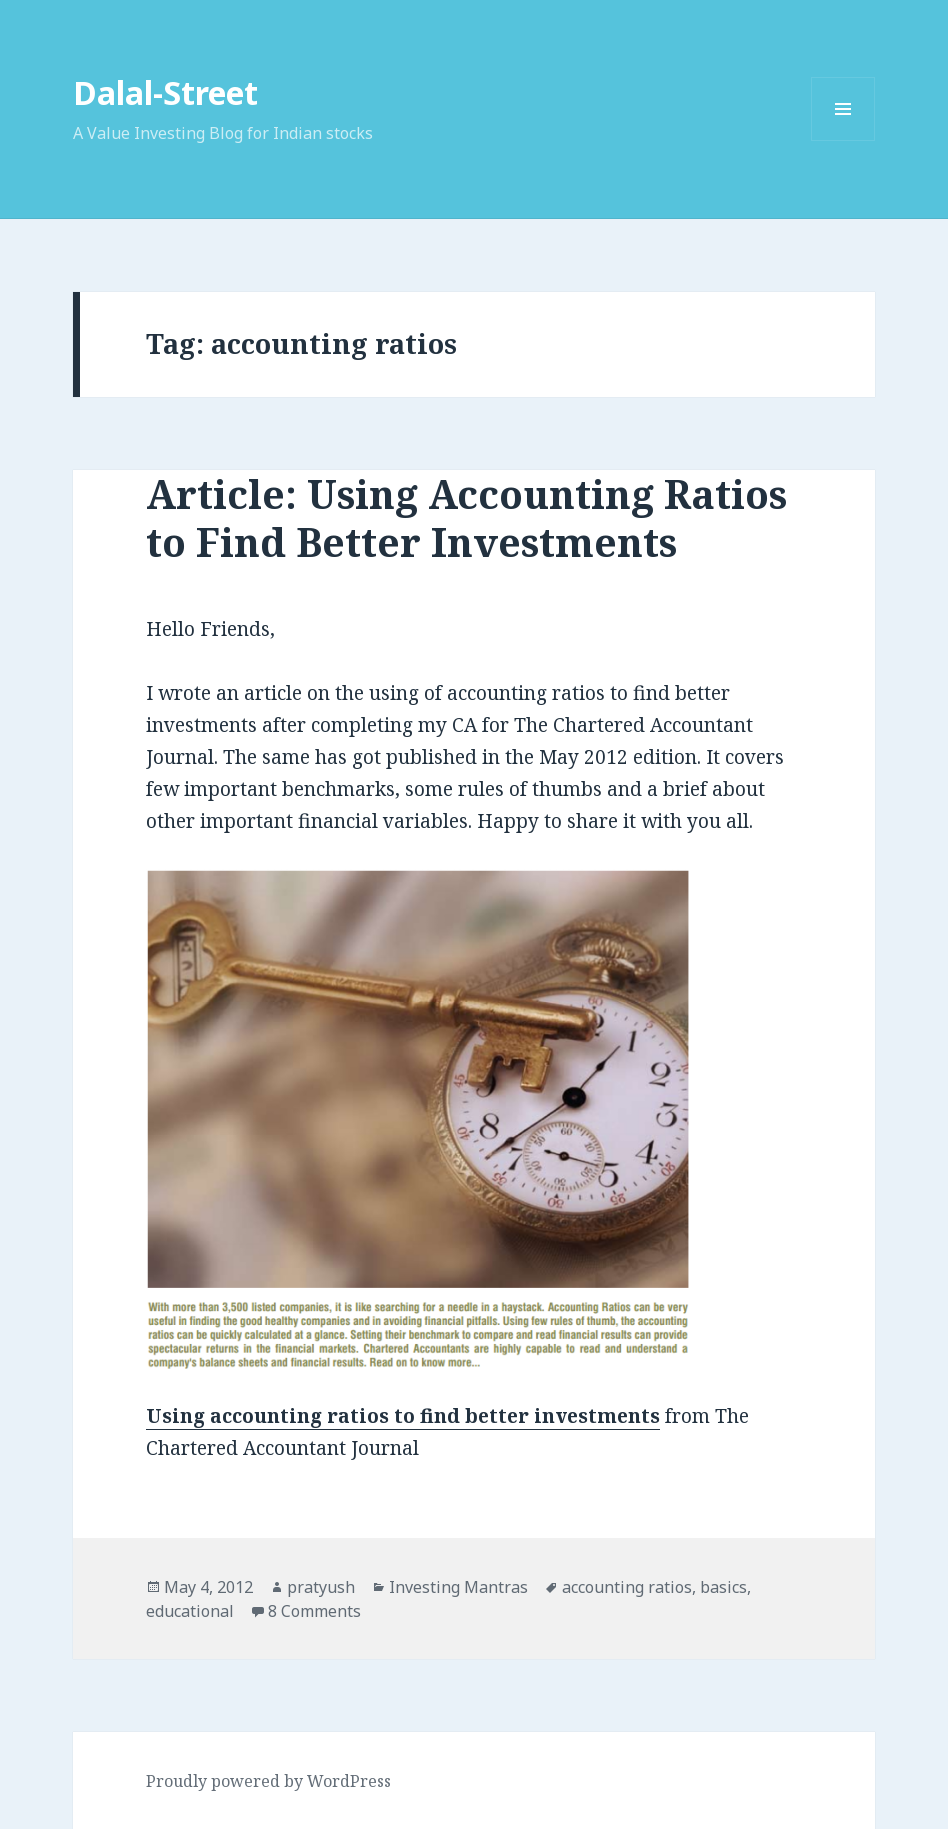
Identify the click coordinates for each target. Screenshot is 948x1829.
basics (723, 1587)
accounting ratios (627, 1587)
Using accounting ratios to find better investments (403, 1416)
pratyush (321, 1587)
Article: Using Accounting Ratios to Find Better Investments (466, 517)
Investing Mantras (458, 1587)
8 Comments (314, 1611)
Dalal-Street (165, 92)
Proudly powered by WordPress (268, 1781)
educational (190, 1611)
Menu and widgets (843, 140)
